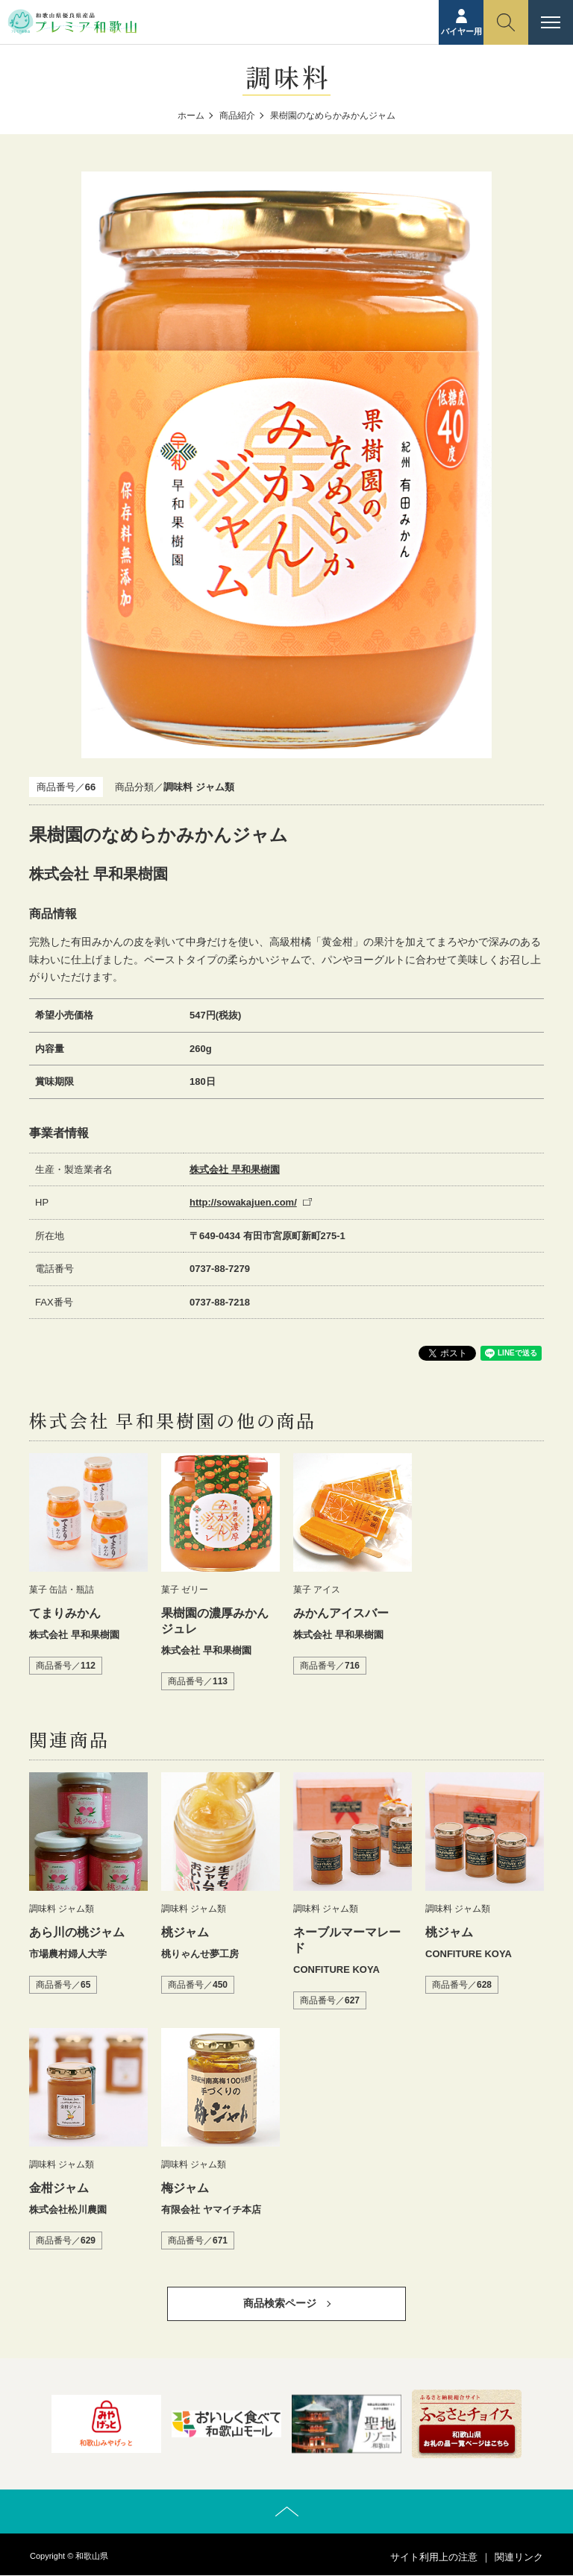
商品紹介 (237, 115)
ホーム (191, 115)
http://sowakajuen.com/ (243, 1202)
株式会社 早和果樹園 (235, 1169)
